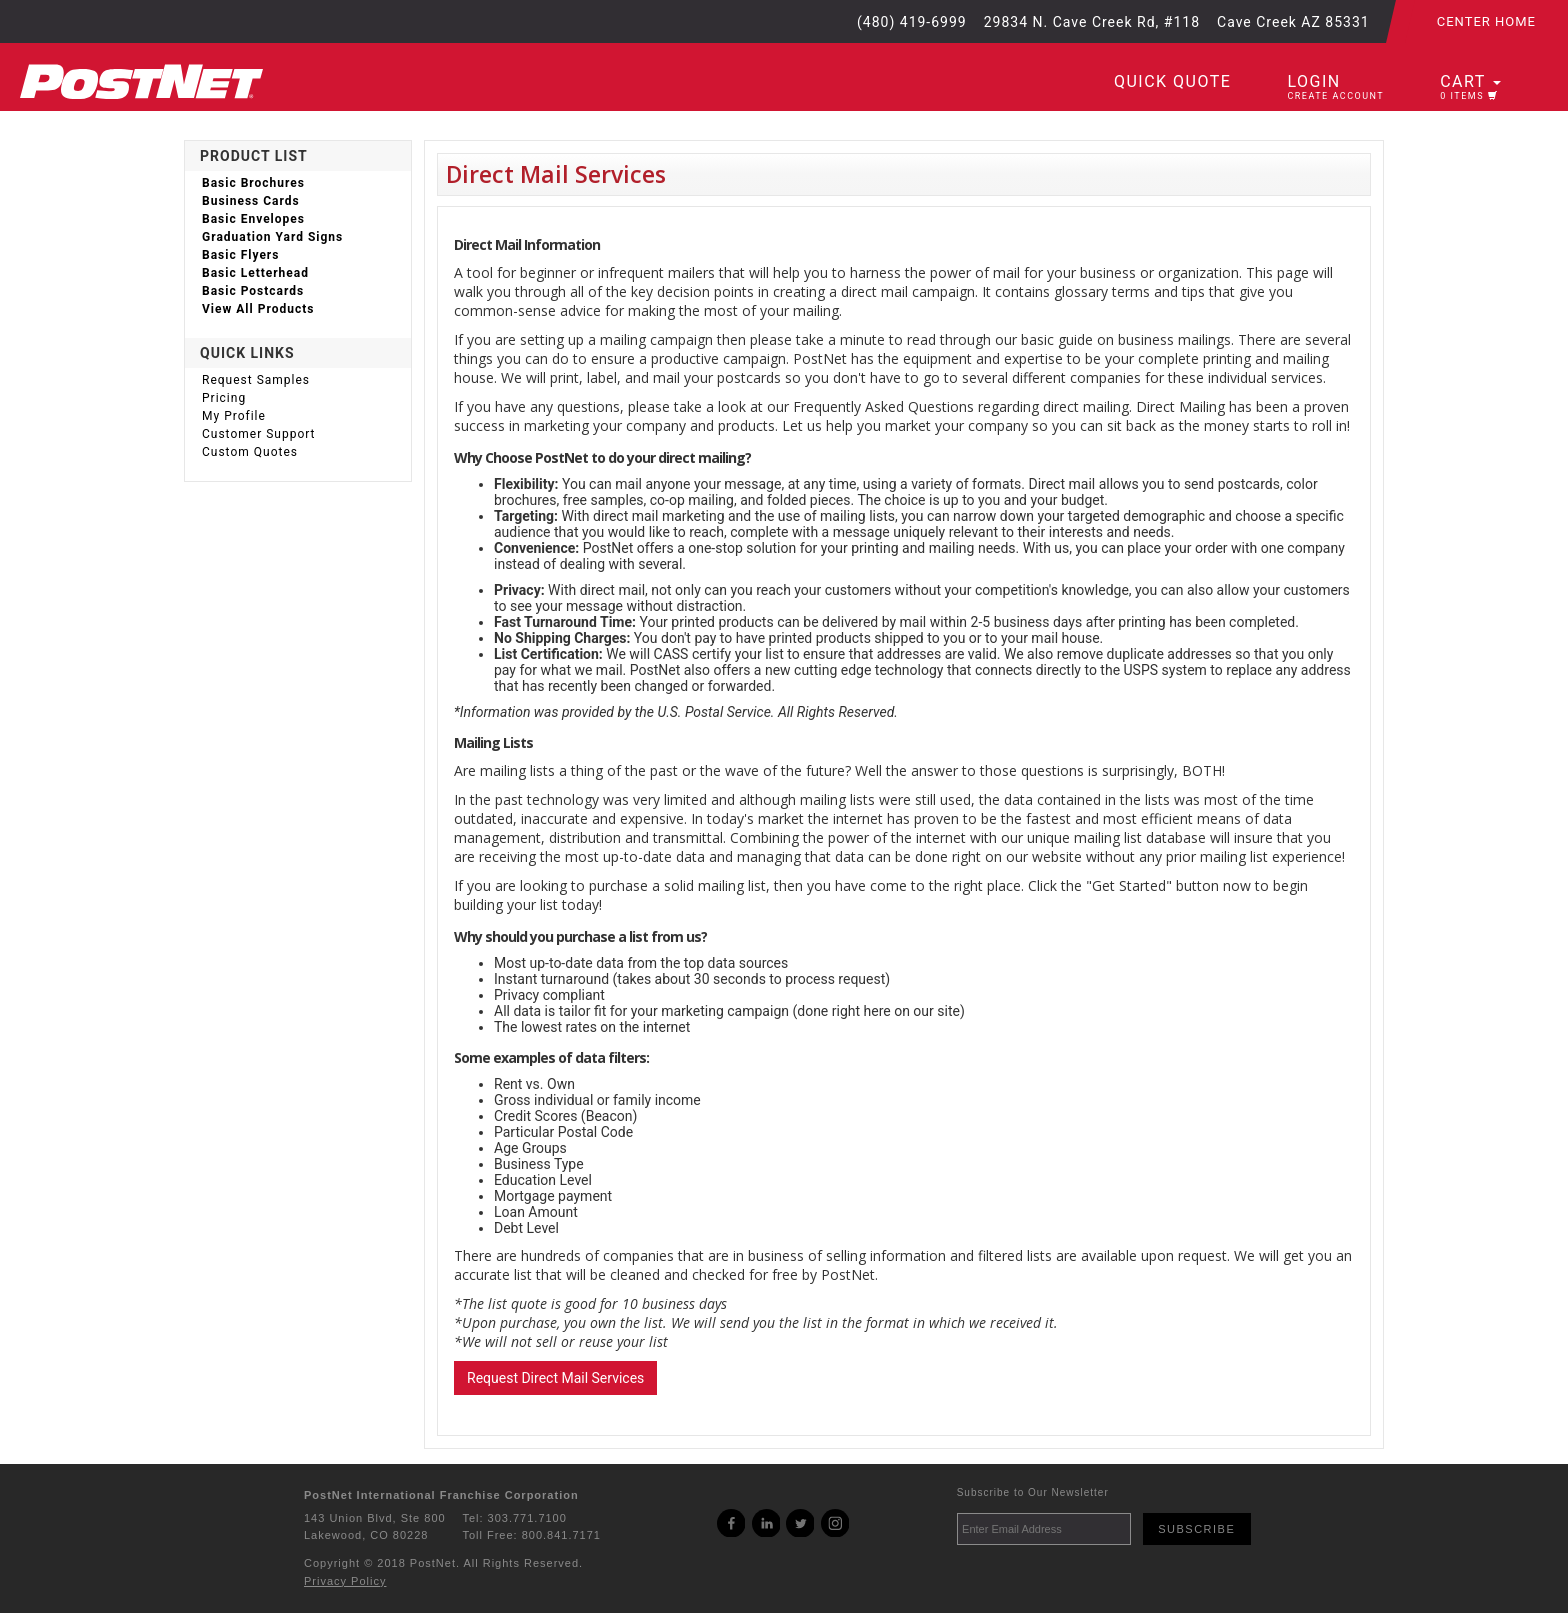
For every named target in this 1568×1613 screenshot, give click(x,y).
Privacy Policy (345, 1581)
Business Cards (251, 201)
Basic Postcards (253, 291)
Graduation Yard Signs (272, 237)
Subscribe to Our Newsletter (1033, 1492)
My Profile (234, 416)
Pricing (224, 398)
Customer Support (259, 434)
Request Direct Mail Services (555, 1378)
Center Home (1486, 21)
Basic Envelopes (253, 219)
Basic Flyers (240, 255)
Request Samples (256, 380)
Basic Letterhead (255, 273)
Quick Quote (1172, 81)
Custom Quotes (250, 452)
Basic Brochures (253, 183)
